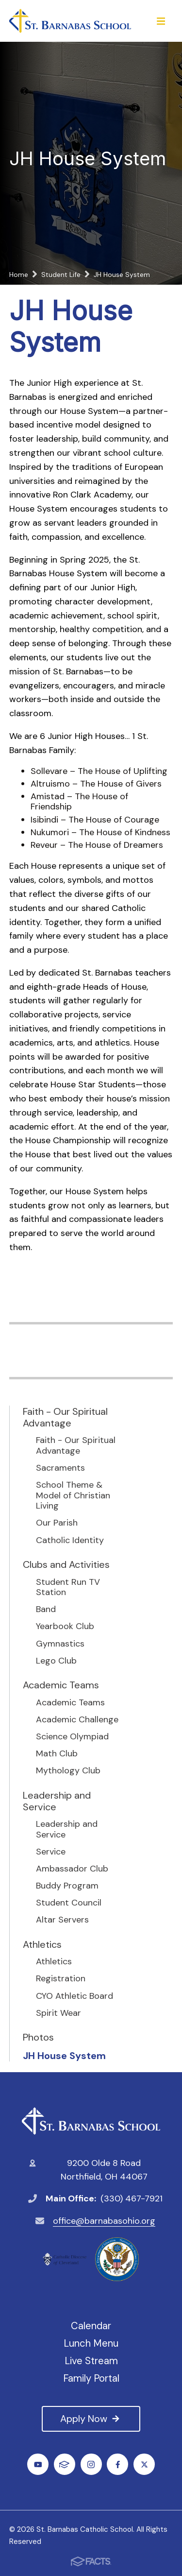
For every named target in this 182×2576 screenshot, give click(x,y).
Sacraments (60, 1468)
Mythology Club (68, 1771)
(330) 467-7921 (131, 2198)
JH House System (64, 2055)
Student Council (68, 1903)
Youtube (38, 2464)
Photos (38, 2037)
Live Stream (91, 2360)
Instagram (91, 2464)
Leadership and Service (57, 1801)
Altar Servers (62, 1920)
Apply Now (91, 2418)
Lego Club (56, 1661)
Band (46, 1609)
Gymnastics (60, 1644)
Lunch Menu (91, 2343)
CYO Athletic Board (74, 1996)
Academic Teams (61, 1685)
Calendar (91, 2325)
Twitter (144, 2464)
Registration (60, 1979)
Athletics (42, 1944)
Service (51, 1852)
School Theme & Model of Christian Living (73, 1495)
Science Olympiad (72, 1737)
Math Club (57, 1754)
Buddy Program (67, 1886)
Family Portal (91, 2378)
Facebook (118, 2464)
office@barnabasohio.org (104, 2221)
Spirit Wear (58, 2013)
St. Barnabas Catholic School (91, 2121)
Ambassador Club (72, 1869)
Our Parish (57, 1523)
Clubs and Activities (66, 1564)
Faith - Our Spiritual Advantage (65, 1417)
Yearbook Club (65, 1626)
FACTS (64, 2464)
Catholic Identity (70, 1540)
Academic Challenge (77, 1720)
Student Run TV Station (68, 1587)
